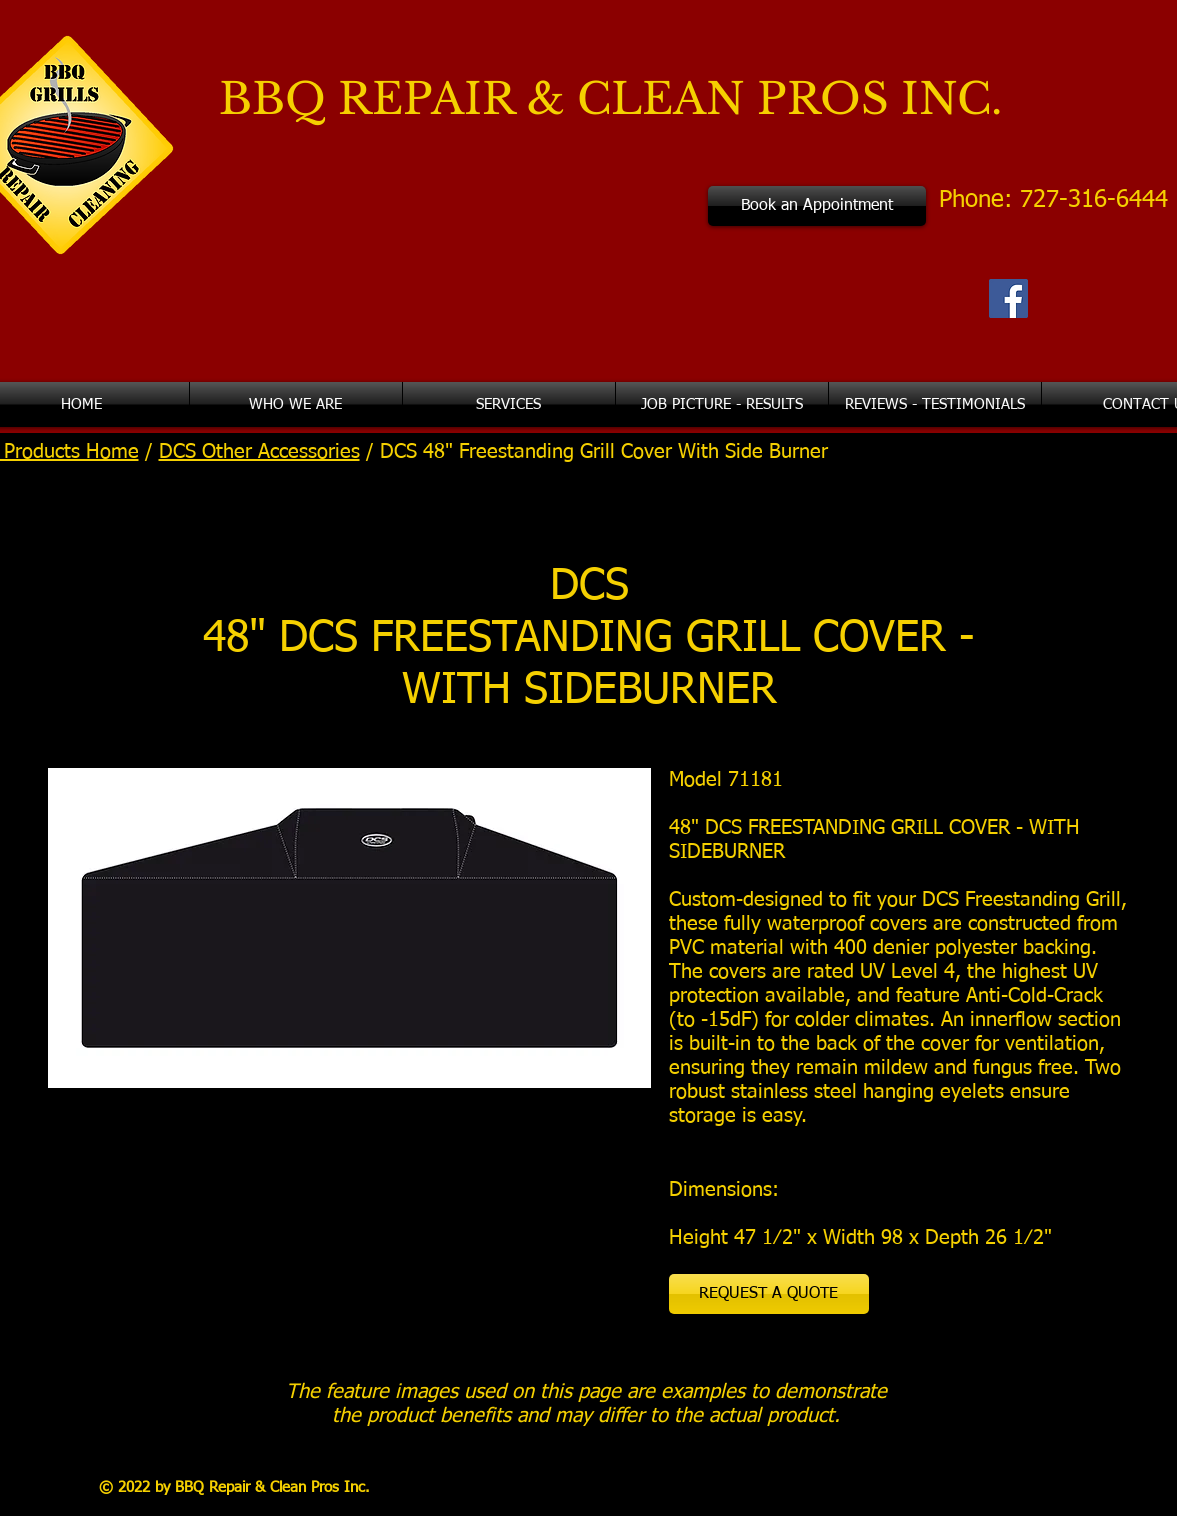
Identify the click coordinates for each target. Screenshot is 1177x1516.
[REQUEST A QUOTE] (769, 1294)
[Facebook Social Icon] (1008, 298)
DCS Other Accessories (259, 452)
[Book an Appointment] (817, 206)
